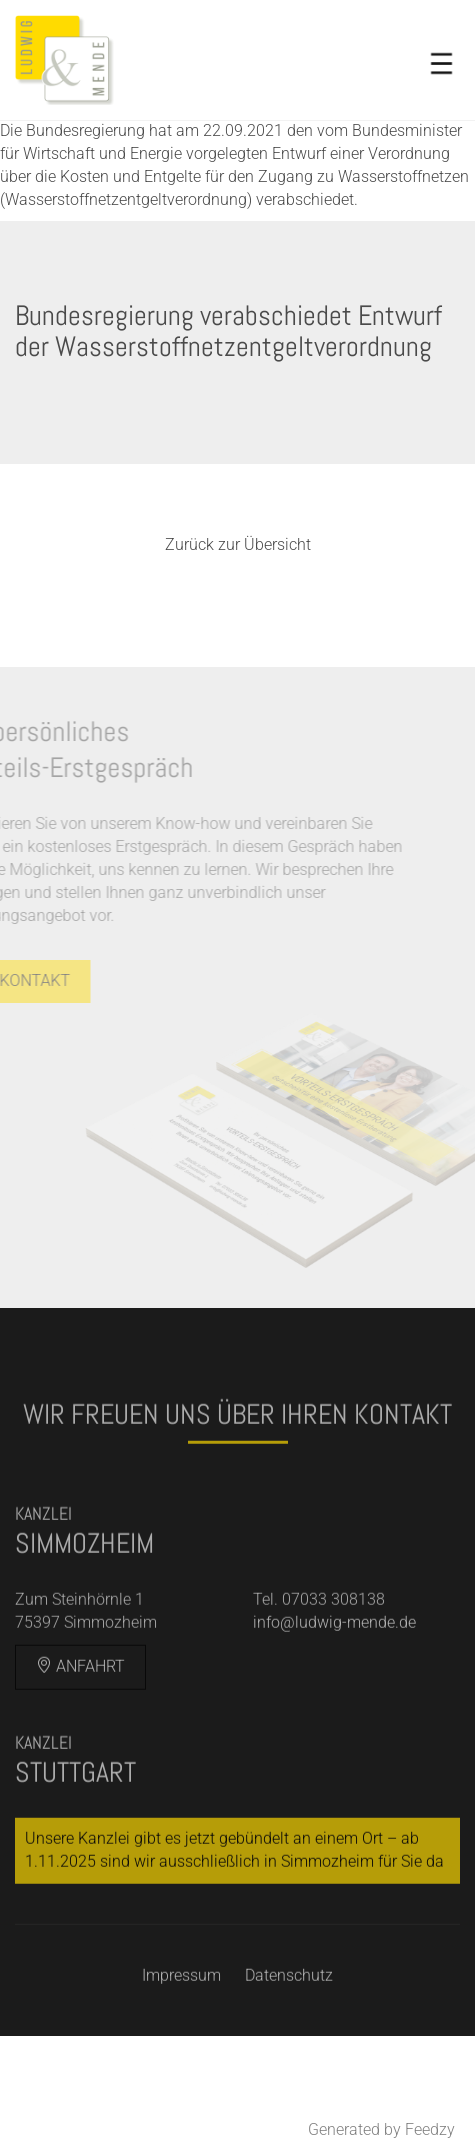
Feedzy (430, 2129)
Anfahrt (80, 1701)
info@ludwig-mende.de (334, 1657)
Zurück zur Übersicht (238, 544)
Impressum (181, 2010)
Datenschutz (289, 2010)
